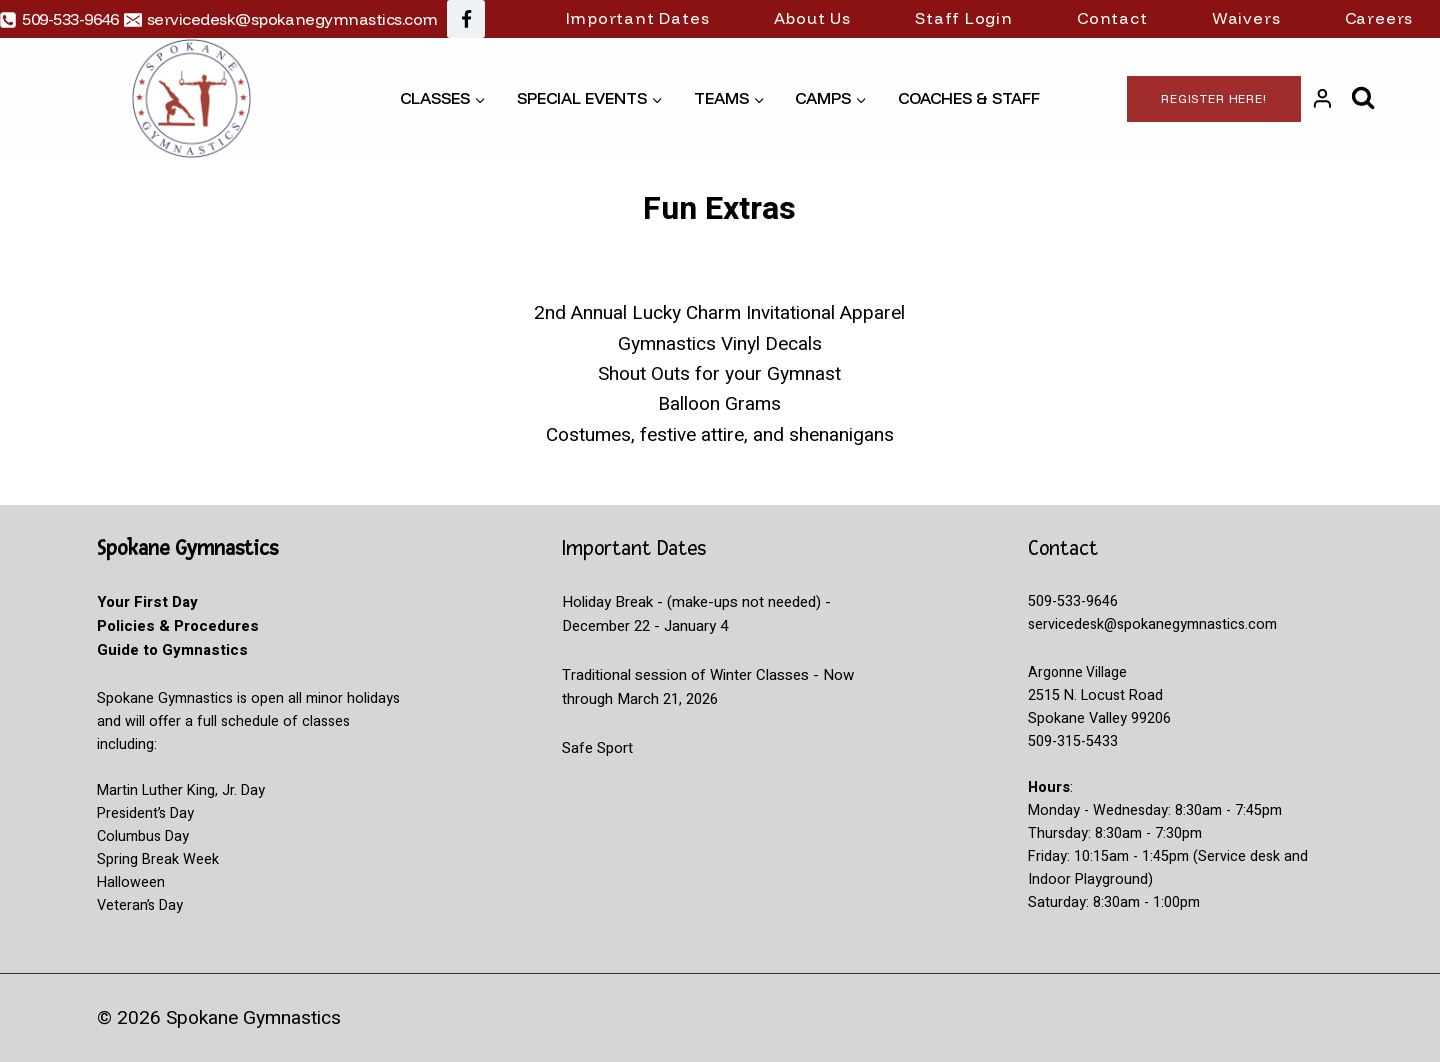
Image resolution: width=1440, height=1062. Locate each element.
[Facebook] (466, 19)
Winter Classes (759, 675)
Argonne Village (1079, 672)
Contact (1112, 18)
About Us (812, 18)
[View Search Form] (1363, 98)
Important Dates (638, 18)
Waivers (1246, 18)
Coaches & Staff (969, 98)
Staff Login (964, 18)
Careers (1379, 18)
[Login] (1322, 99)
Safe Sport (597, 748)
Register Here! (1214, 98)
